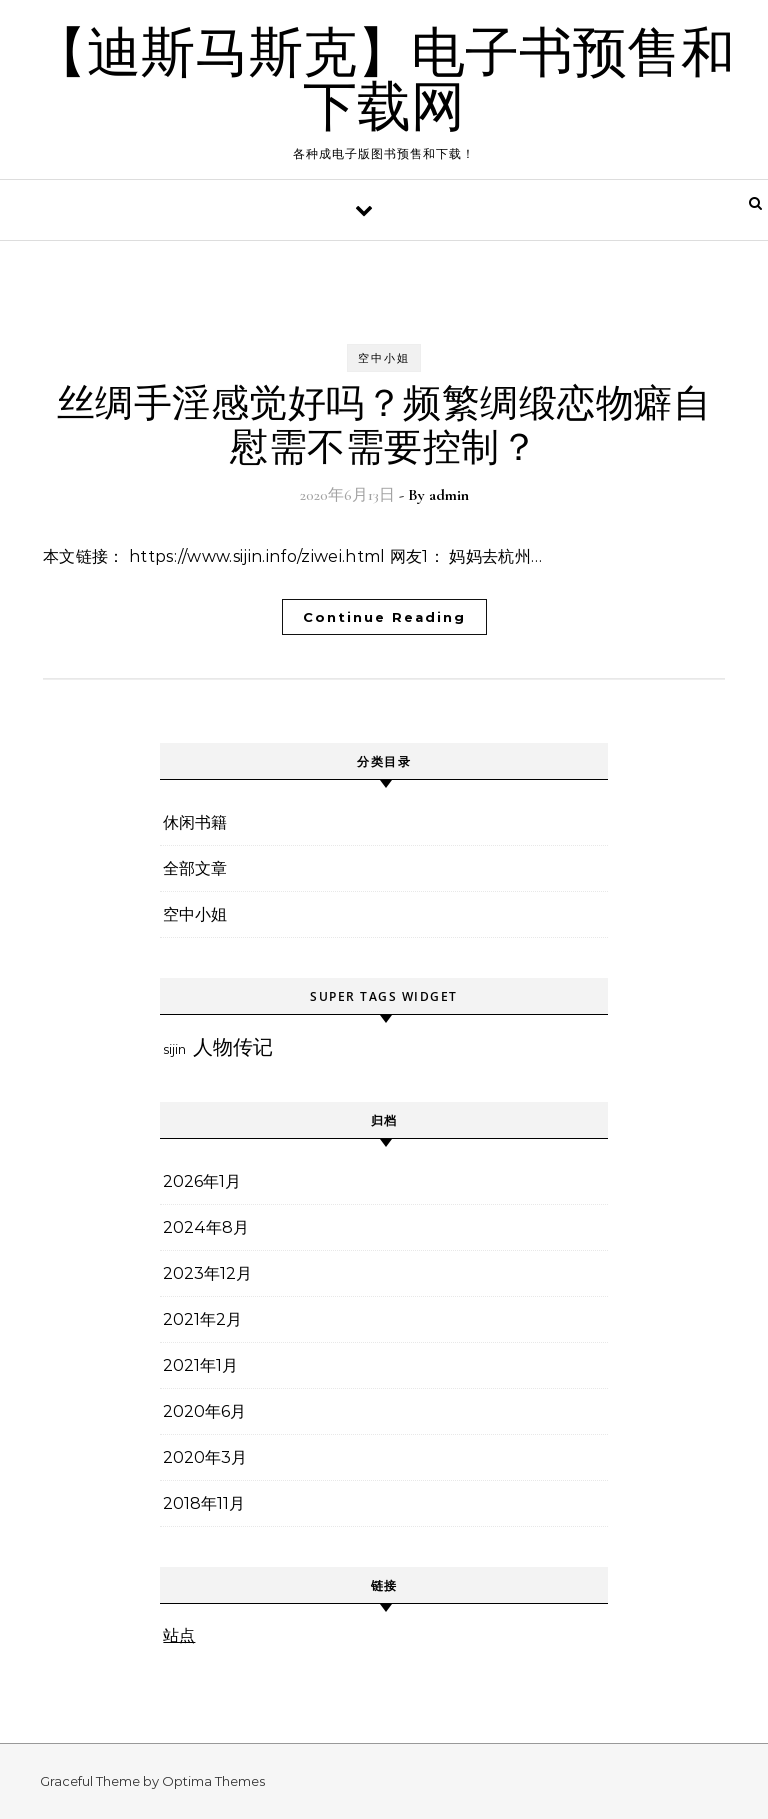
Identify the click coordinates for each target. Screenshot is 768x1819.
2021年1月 (200, 1365)
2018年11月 (204, 1503)
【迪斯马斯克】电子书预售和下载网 (384, 80)
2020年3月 (205, 1457)
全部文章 (195, 868)
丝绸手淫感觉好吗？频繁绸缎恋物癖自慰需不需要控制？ (384, 426)
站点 (179, 1635)
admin (449, 495)
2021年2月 (202, 1319)
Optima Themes (213, 1781)
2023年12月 (207, 1273)
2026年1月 (202, 1181)
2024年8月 (206, 1227)
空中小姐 (384, 358)
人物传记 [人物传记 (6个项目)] (233, 1047)
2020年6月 (204, 1411)
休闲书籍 (195, 822)
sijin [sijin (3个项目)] (174, 1049)
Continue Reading (384, 617)
